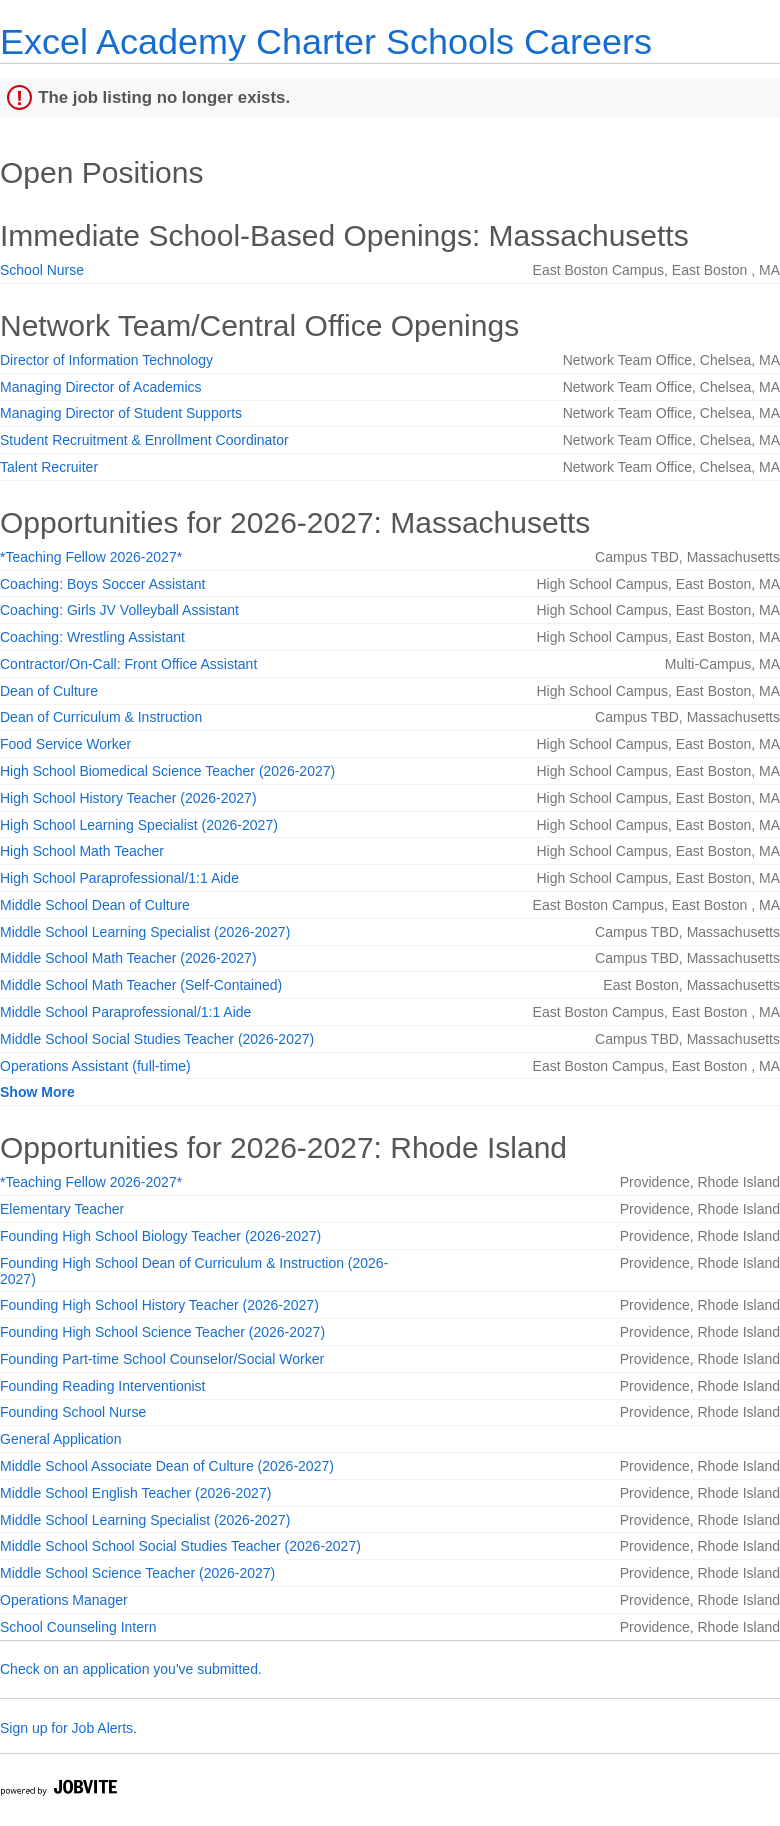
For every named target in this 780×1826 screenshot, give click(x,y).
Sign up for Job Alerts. (68, 1728)
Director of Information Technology (106, 360)
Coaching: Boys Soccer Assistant (102, 584)
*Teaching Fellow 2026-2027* (91, 557)
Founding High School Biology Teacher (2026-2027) (160, 1236)
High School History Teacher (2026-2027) (128, 798)
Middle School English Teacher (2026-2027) (135, 1493)
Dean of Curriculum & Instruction (101, 717)
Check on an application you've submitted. (131, 1669)
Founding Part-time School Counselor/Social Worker (162, 1359)
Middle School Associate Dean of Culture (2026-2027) (167, 1466)
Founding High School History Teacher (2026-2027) (159, 1305)
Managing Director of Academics (101, 387)
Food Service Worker (65, 744)
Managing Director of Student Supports (121, 413)
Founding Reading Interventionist (102, 1386)
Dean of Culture (49, 691)
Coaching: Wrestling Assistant (92, 637)
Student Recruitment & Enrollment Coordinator (144, 440)
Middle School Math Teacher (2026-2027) (128, 958)
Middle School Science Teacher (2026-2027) (137, 1573)
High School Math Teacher (82, 851)
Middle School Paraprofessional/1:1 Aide (125, 1012)
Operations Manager (64, 1600)
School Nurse (42, 270)
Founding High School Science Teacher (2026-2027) (162, 1332)
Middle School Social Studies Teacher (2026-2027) (157, 1039)
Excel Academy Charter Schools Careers (326, 41)
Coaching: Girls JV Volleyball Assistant (119, 610)
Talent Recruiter (49, 467)
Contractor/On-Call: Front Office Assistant (128, 664)
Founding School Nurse (73, 1412)
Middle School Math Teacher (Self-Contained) (141, 985)
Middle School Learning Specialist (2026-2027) (145, 932)
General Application (60, 1439)
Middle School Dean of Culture (95, 905)
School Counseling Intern (78, 1627)
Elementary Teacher (62, 1209)
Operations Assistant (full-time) (95, 1066)
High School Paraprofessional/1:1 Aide (119, 878)
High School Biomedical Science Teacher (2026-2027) (167, 771)
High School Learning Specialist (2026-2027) (139, 825)
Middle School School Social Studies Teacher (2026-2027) (180, 1546)
